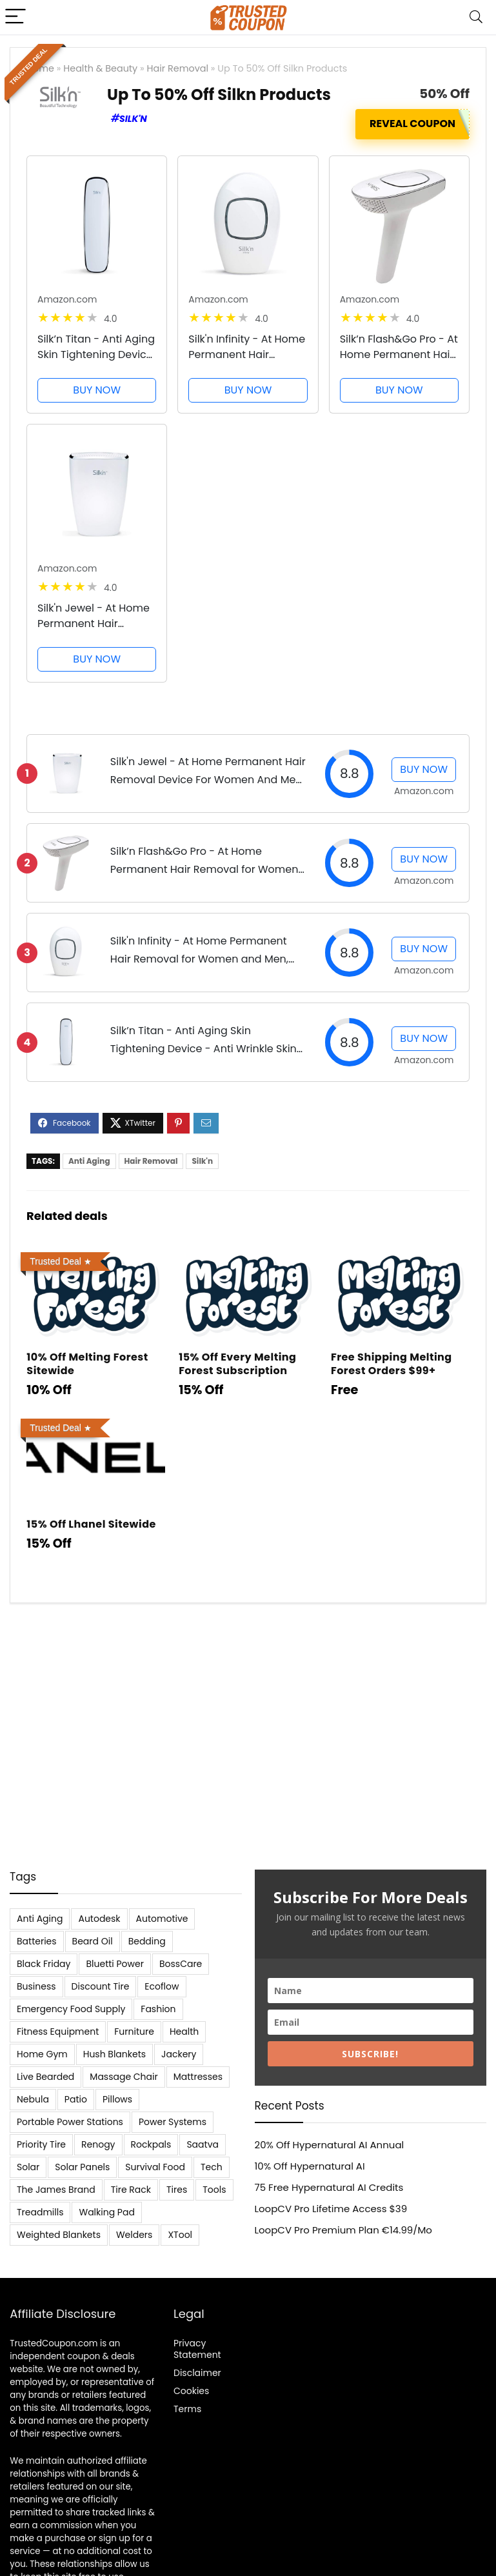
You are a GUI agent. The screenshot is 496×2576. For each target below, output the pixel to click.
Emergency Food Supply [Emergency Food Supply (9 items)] (71, 2008)
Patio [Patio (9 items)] (75, 2099)
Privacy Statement (197, 2349)
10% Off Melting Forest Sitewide (87, 1364)
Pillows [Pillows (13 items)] (117, 2099)
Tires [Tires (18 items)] (176, 2189)
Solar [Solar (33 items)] (28, 2167)
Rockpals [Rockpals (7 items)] (151, 2144)
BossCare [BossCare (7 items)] (180, 1963)
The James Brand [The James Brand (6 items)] (56, 2189)
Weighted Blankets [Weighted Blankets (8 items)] (59, 2234)
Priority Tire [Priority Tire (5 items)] (41, 2144)
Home (40, 68)
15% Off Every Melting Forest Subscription (237, 1364)
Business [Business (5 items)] (36, 1986)
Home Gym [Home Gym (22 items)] (42, 2054)
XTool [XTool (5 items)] (180, 2234)
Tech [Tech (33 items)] (212, 2167)
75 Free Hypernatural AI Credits (329, 2187)
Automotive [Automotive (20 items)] (162, 1918)
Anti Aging (89, 1160)
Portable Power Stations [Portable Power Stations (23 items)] (70, 2121)
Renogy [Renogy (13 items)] (98, 2144)
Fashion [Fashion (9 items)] (158, 2008)
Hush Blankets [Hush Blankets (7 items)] (114, 2054)
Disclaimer (197, 2372)
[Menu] (15, 17)
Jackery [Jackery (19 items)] (178, 2054)
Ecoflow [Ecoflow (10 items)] (161, 1986)
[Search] (476, 17)
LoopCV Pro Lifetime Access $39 (331, 2208)
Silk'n (133, 118)
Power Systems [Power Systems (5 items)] (172, 2121)
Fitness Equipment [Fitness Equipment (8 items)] (58, 2031)
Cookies (191, 2390)
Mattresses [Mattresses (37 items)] (198, 2076)
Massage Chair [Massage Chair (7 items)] (123, 2076)
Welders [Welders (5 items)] (134, 2234)
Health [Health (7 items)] (184, 2031)
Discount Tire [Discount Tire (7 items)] (101, 1986)
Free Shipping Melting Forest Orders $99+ (391, 1364)
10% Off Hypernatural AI (310, 2166)
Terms (187, 2408)
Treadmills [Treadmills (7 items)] (40, 2212)
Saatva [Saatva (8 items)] (202, 2144)
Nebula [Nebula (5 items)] (33, 2099)
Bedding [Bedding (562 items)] (147, 1941)
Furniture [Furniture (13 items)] (134, 2031)
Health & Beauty (100, 68)
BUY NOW (97, 390)
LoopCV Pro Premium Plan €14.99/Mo (343, 2230)
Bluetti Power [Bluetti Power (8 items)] (115, 1963)
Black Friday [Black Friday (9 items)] (43, 1963)
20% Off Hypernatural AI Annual (329, 2145)
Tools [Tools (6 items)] (214, 2189)
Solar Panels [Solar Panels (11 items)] (82, 2167)
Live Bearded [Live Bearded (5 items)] (45, 2076)
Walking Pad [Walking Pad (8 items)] (106, 2212)
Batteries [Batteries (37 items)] (37, 1941)
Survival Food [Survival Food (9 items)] (155, 2167)
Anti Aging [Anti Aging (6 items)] (40, 1918)
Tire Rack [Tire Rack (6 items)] (131, 2189)
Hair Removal (177, 68)
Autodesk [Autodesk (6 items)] (99, 1918)
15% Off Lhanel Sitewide (91, 1524)
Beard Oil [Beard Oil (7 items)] (92, 1941)
